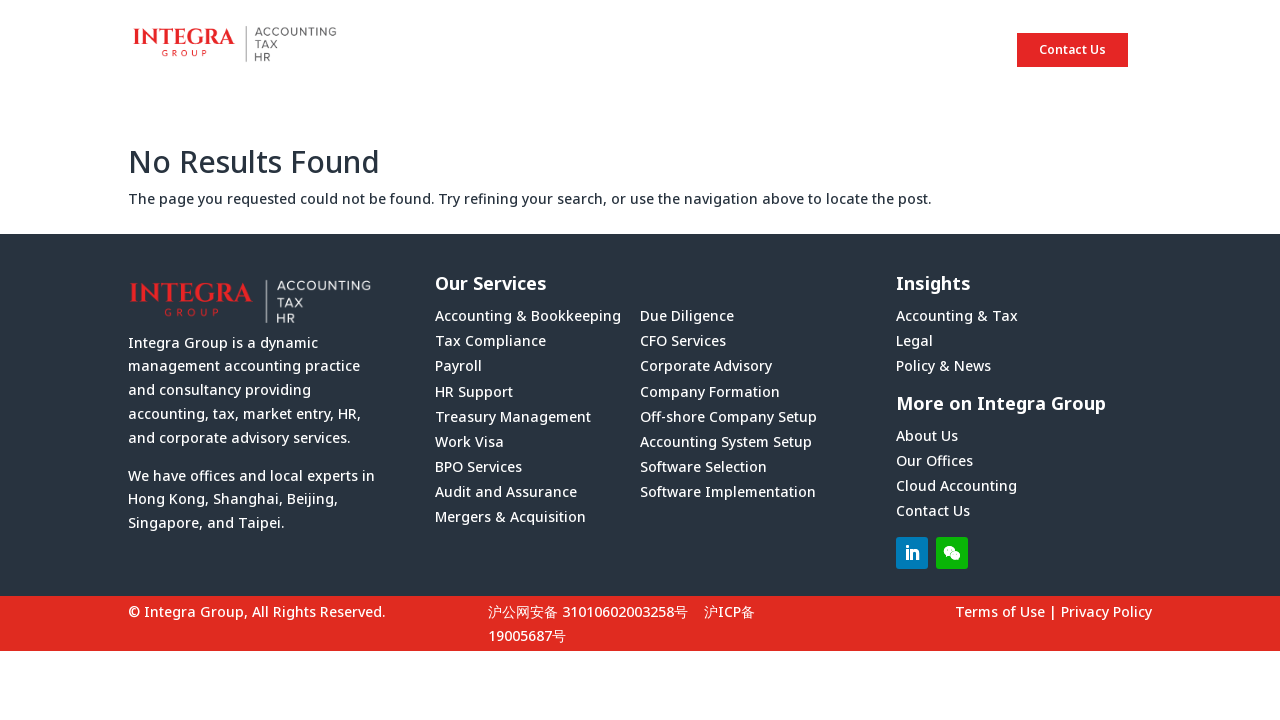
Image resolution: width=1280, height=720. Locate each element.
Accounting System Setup (726, 441)
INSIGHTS (930, 50)
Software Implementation (728, 491)
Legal (914, 340)
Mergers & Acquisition (510, 516)
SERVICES (812, 50)
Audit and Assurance (506, 491)
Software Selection (703, 466)
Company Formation (710, 391)
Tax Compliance (490, 340)
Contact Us (1072, 49)
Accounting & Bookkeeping (528, 315)
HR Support (474, 391)
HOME (585, 50)
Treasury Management (513, 416)
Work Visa (469, 441)
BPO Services (478, 466)
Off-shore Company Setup (728, 416)
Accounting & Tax (957, 315)
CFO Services (683, 340)
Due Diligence (687, 315)
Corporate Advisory (706, 365)
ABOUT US (693, 50)
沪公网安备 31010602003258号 (588, 611)
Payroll (458, 365)
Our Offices (934, 460)
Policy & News (943, 365)
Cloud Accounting (956, 485)
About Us (927, 435)
